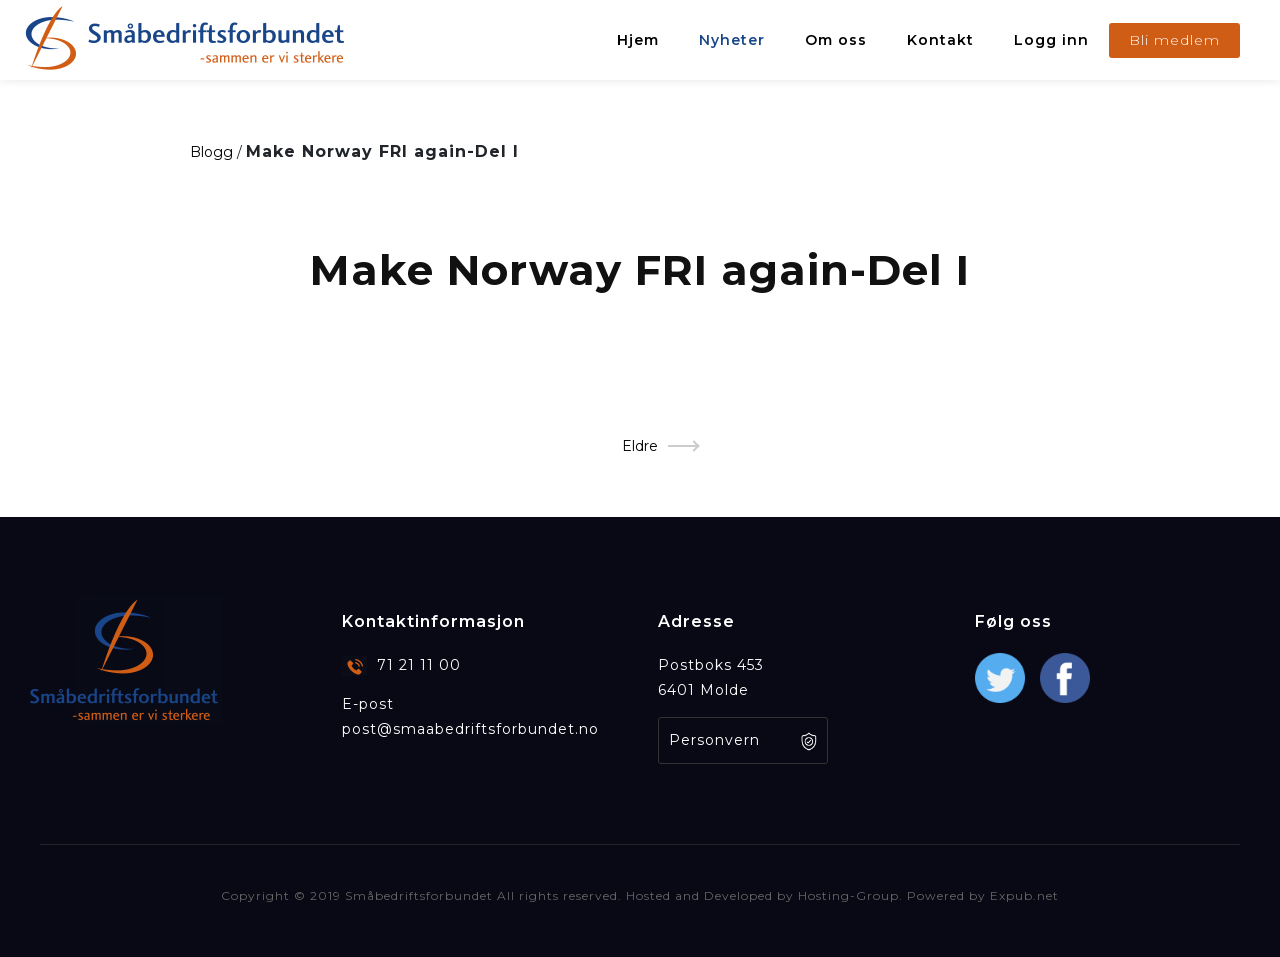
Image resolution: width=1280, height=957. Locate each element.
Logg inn (1051, 40)
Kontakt (940, 40)
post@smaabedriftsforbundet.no (470, 729)
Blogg (211, 152)
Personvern (714, 740)
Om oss (836, 40)
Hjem (638, 40)
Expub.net (1024, 895)
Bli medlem (1174, 40)
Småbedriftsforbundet (419, 895)
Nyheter (732, 40)
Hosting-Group (848, 895)
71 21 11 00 (419, 665)
